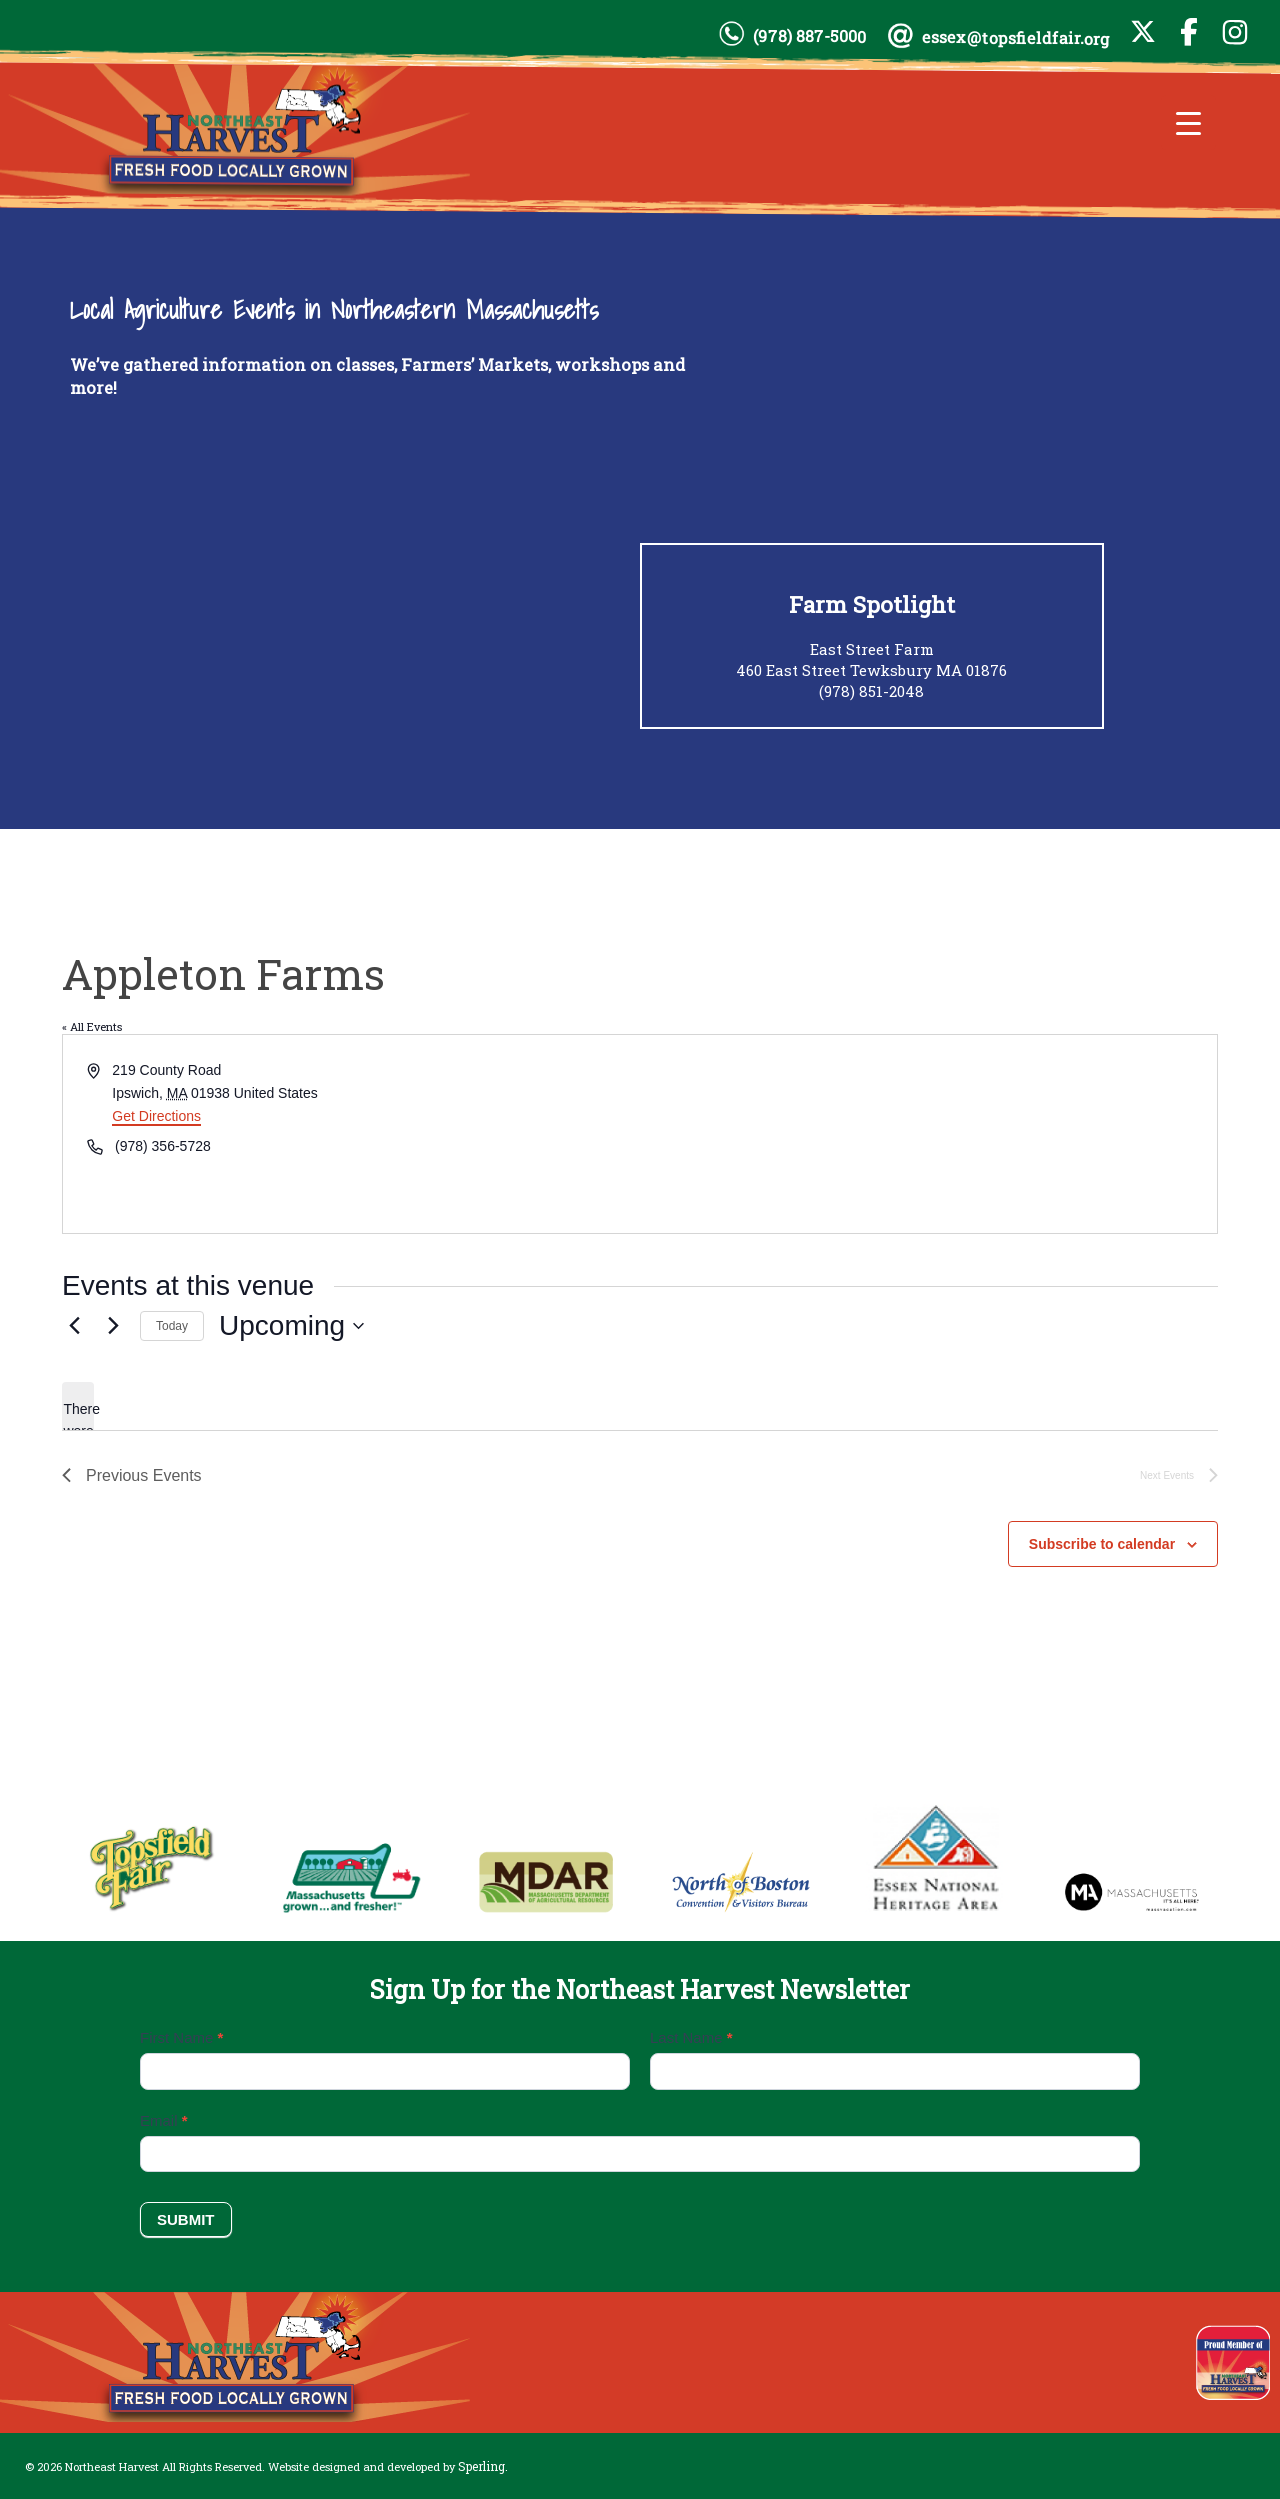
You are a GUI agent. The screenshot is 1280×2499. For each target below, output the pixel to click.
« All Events (92, 1026)
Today (172, 1326)
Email (164, 2120)
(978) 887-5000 (809, 36)
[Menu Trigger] (1188, 122)
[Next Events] (113, 1326)
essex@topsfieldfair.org (1016, 37)
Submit (186, 2219)
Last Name (691, 2037)
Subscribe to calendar (1102, 1544)
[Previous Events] (74, 1326)
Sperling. (483, 2466)
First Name (181, 2037)
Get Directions (156, 1116)
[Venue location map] (927, 1134)
